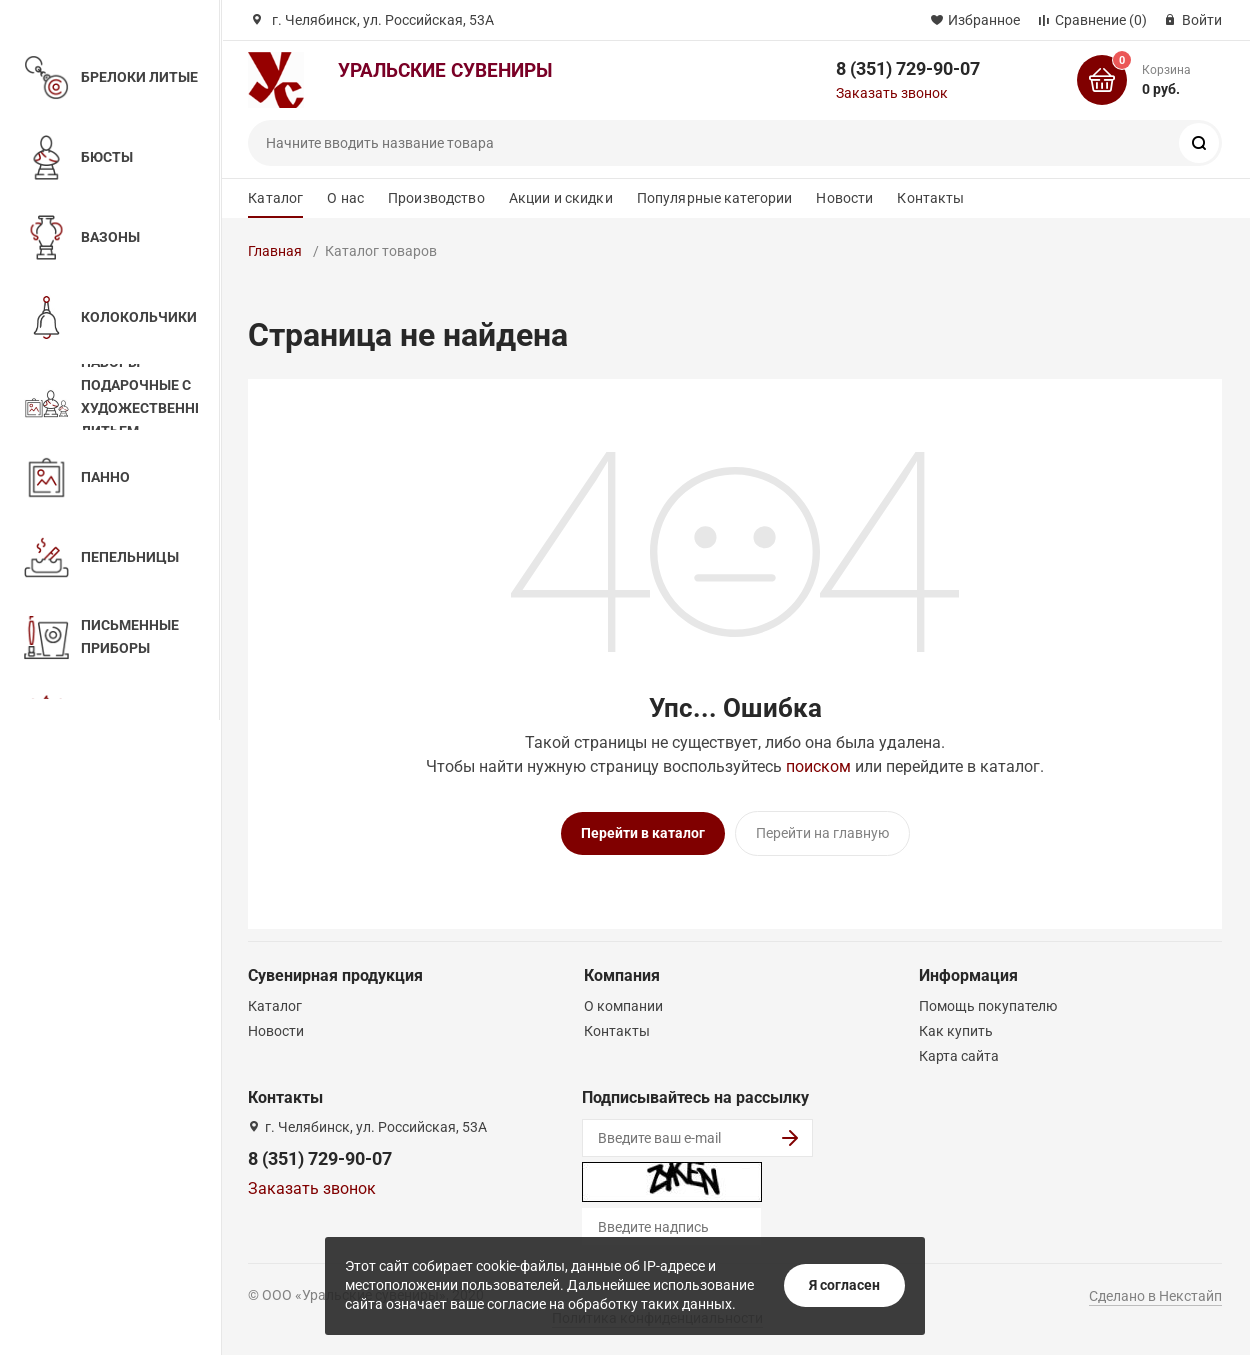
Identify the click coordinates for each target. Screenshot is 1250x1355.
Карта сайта (959, 1056)
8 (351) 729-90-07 (908, 68)
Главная (275, 251)
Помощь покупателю (988, 1006)
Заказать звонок (892, 93)
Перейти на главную (822, 833)
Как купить (956, 1031)
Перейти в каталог (643, 833)
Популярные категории (715, 198)
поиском (818, 766)
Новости (844, 198)
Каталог (275, 198)
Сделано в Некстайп (1155, 1296)
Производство (436, 198)
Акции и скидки (561, 198)
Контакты (930, 198)
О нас (345, 198)
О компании (623, 1006)
